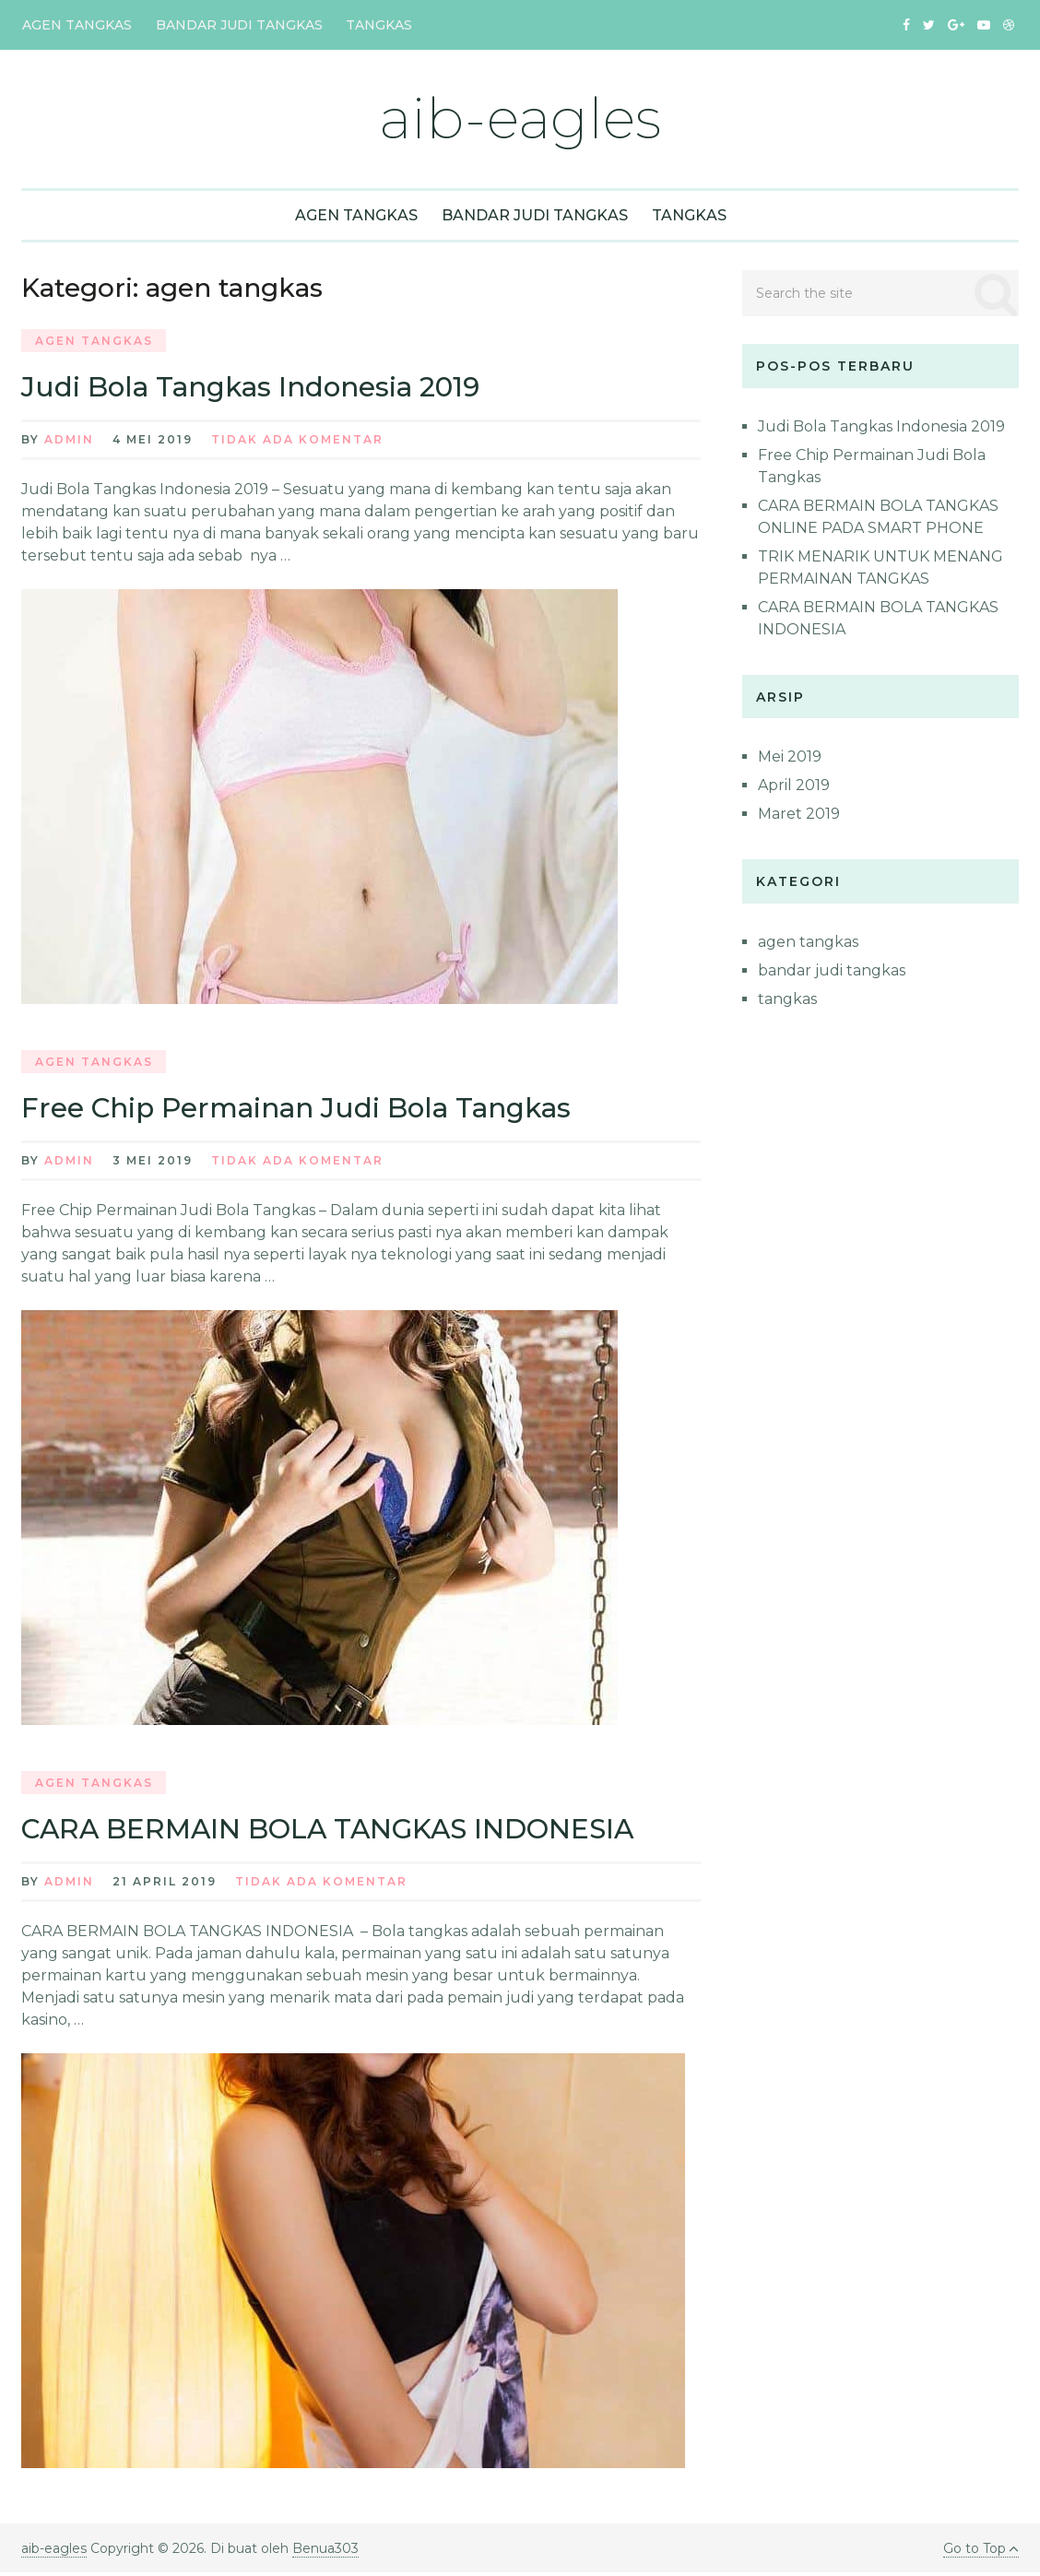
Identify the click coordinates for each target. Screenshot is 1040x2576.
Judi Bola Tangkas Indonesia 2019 (255, 388)
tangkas (375, 25)
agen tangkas (76, 25)
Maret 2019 (799, 814)
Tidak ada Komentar (297, 441)
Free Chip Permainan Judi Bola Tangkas (303, 1110)
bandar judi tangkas (236, 25)
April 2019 (794, 786)
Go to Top (980, 2552)
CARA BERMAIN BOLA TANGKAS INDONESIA (333, 1831)
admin (69, 441)
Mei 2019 (789, 757)
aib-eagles (520, 118)
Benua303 (325, 2552)
